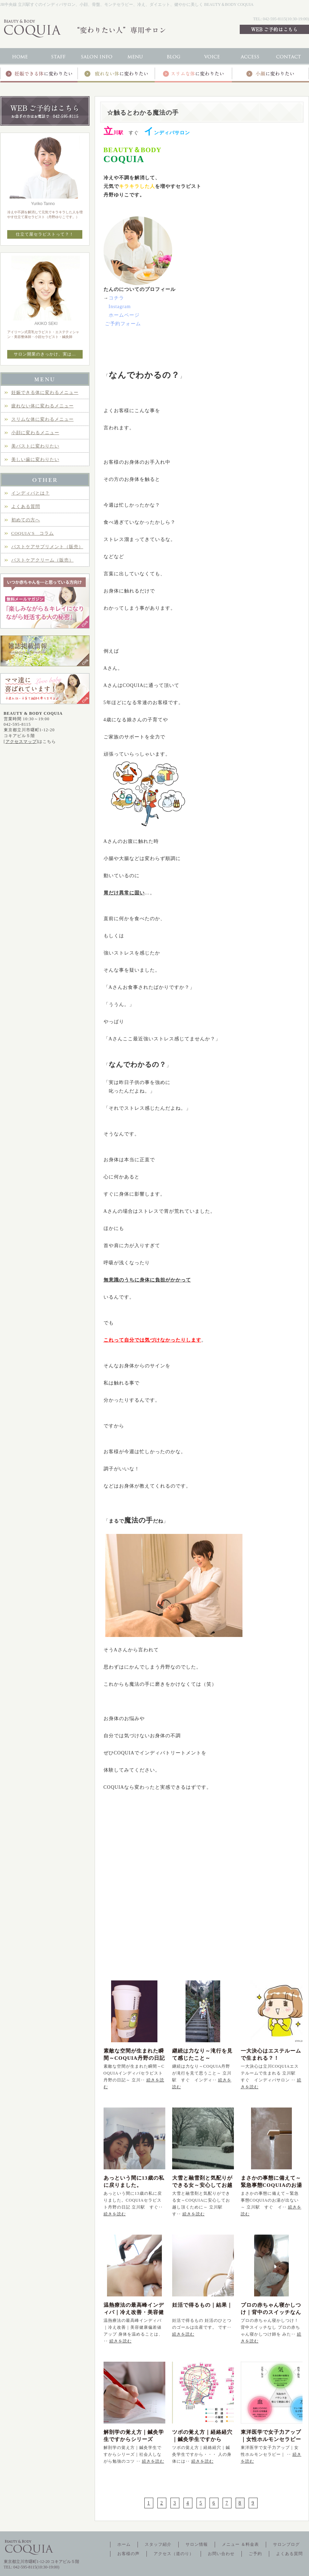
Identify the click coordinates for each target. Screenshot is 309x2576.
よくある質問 (25, 506)
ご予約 (255, 2553)
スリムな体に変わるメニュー (42, 419)
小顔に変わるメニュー (35, 432)
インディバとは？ (30, 493)
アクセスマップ (21, 741)
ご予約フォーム (123, 323)
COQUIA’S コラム (32, 533)
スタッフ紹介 (158, 2544)
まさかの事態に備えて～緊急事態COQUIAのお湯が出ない (271, 2185)
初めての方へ (25, 519)
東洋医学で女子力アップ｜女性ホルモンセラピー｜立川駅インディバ (271, 2439)
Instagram (120, 306)
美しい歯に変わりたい (35, 459)
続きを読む (115, 2214)
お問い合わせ (221, 2553)
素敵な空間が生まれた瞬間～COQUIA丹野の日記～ (134, 2058)
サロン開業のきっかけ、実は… (45, 354)
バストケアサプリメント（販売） (47, 546)
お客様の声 (128, 2553)
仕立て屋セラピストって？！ (45, 234)
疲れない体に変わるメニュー (42, 405)
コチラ (116, 298)
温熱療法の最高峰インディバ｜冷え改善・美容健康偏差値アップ (134, 2312)
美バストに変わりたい (35, 446)
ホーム (124, 2544)
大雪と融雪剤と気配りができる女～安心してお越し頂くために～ (202, 2185)
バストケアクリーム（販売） (42, 560)
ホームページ (124, 315)
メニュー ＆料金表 (240, 2544)
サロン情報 (197, 2544)
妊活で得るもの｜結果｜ (202, 2305)
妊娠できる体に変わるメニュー (45, 392)
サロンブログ (286, 2544)
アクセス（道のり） (174, 2553)
